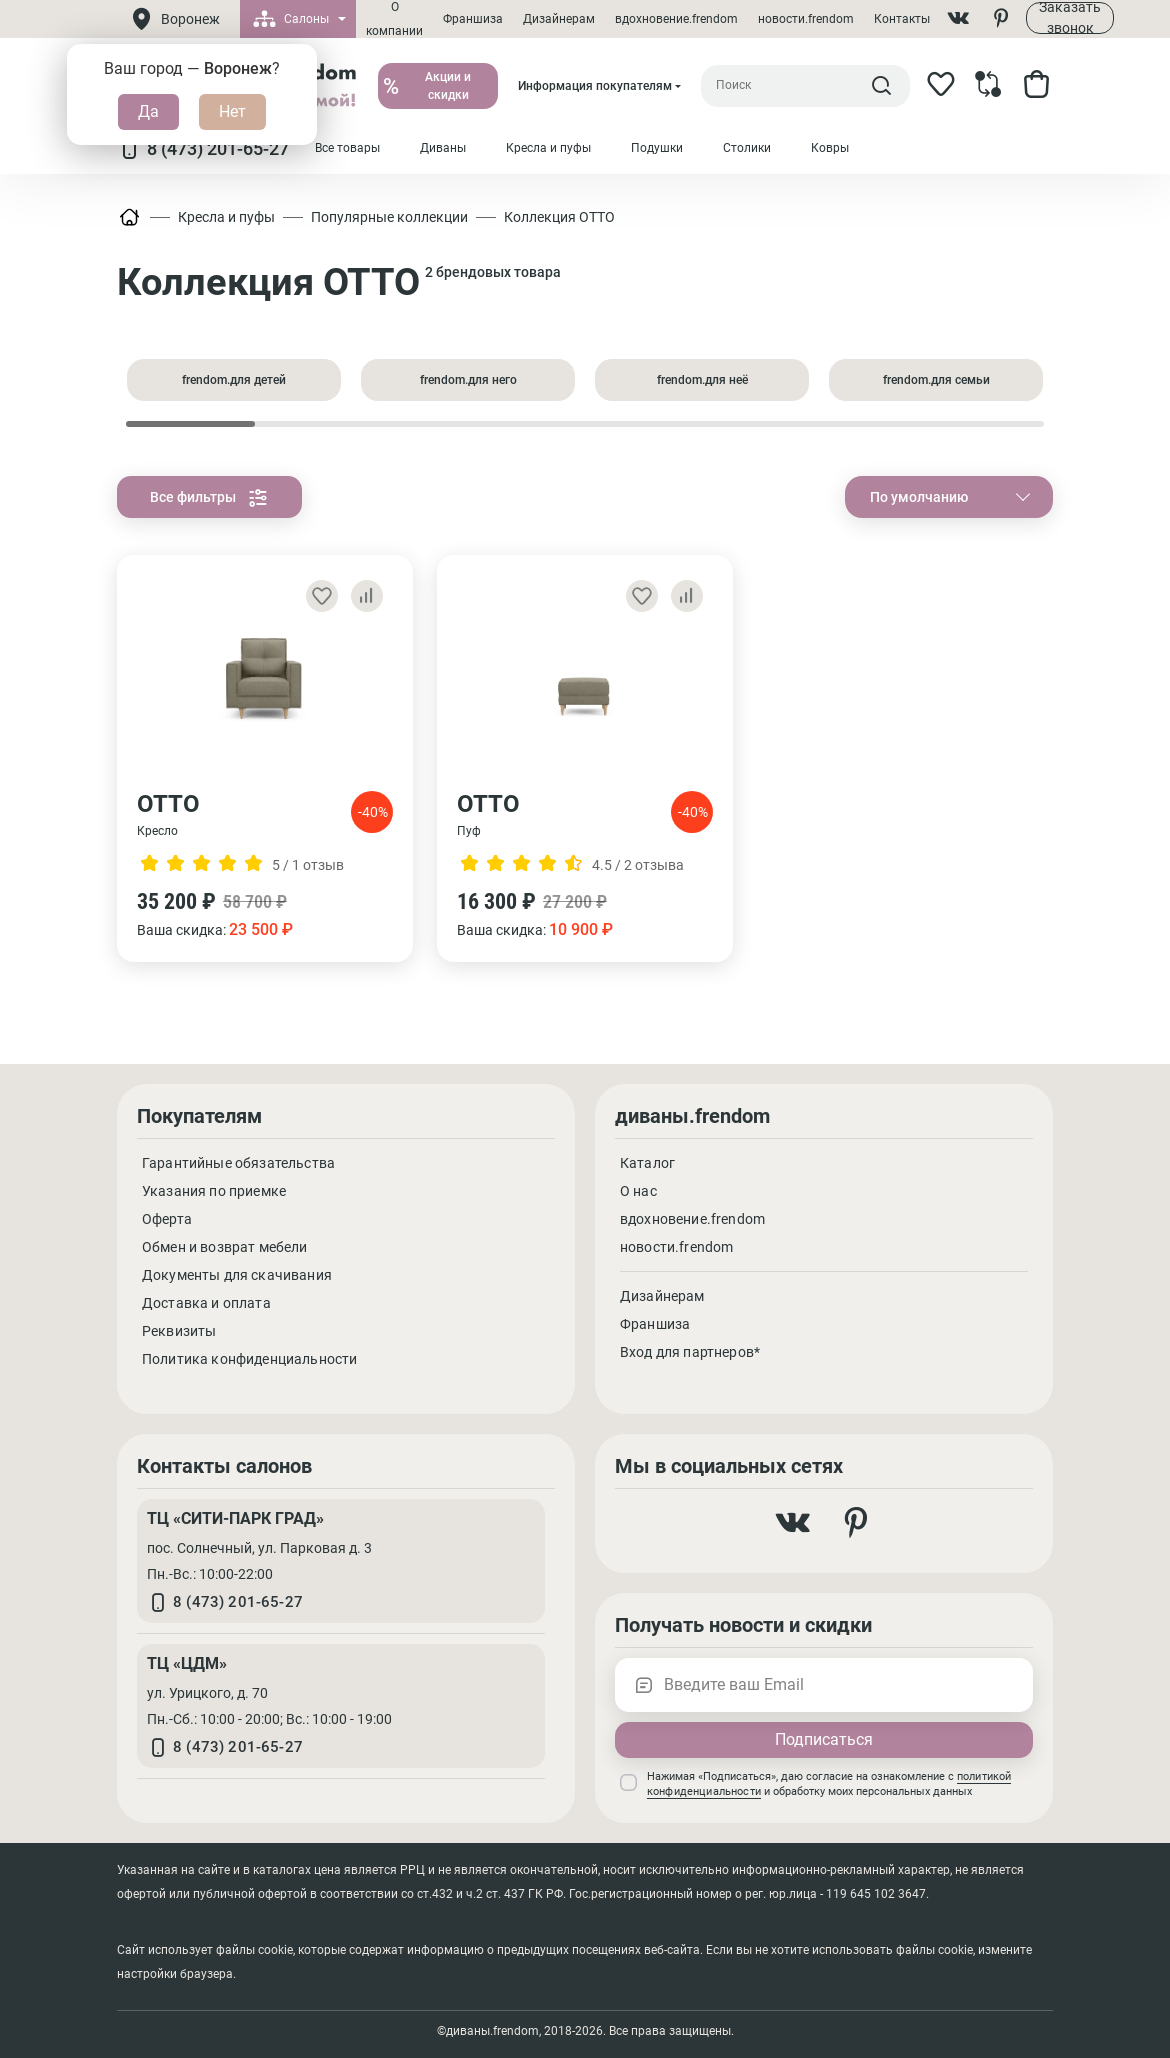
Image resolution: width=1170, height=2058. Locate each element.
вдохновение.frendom (676, 19)
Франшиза (473, 19)
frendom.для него (468, 380)
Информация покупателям (595, 86)
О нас (638, 1191)
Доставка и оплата (206, 1303)
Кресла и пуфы (226, 217)
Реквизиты (179, 1331)
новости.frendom (806, 19)
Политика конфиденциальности (249, 1359)
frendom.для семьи (936, 380)
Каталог (647, 1163)
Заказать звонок (1070, 18)
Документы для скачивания (237, 1275)
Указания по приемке (214, 1191)
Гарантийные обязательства (238, 1163)
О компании (394, 19)
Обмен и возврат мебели (225, 1247)
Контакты (902, 19)
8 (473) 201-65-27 (203, 149)
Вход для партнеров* (690, 1352)
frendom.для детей (234, 380)
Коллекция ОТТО (559, 217)
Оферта (167, 1219)
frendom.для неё (702, 380)
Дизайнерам (559, 19)
